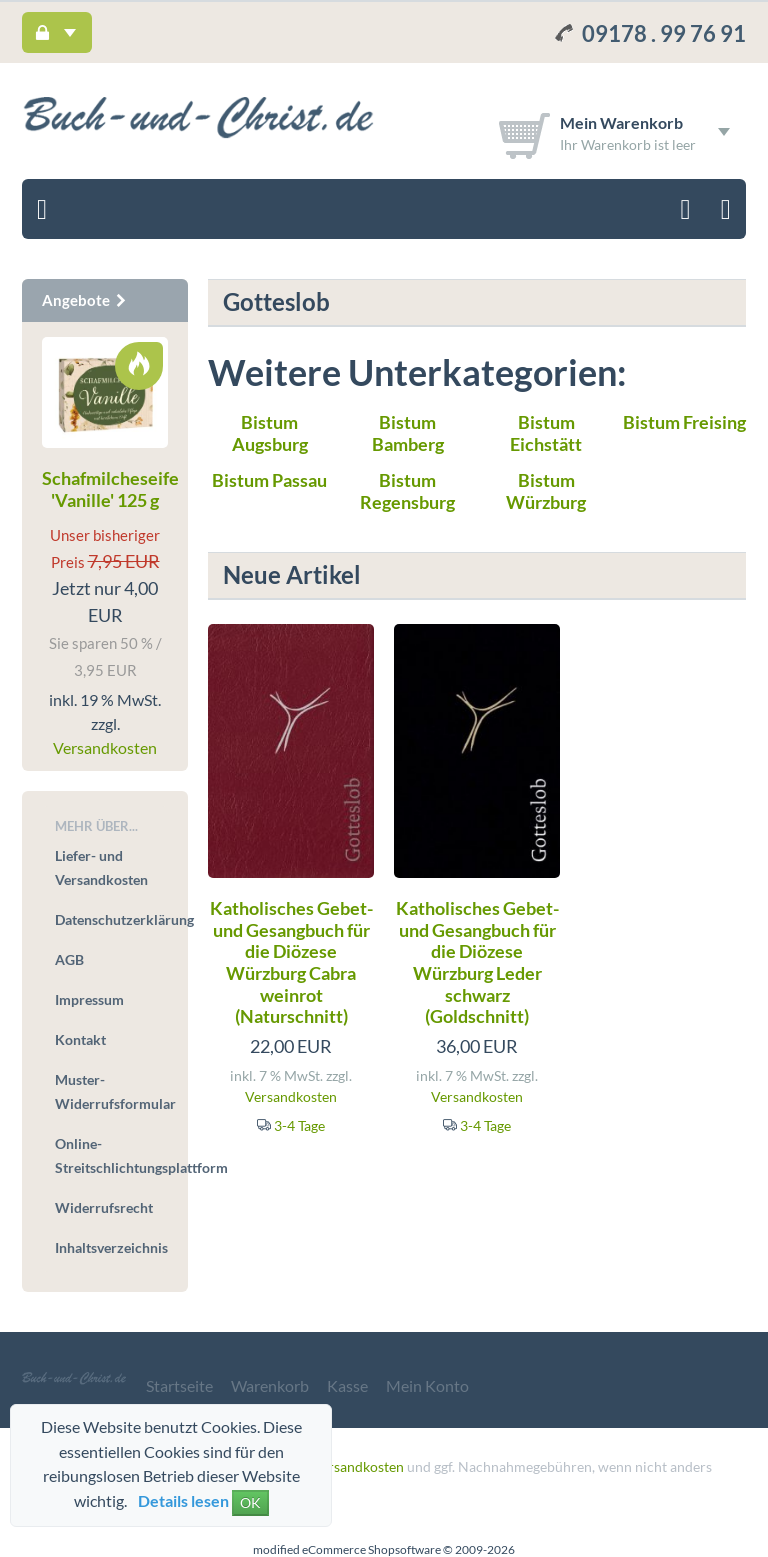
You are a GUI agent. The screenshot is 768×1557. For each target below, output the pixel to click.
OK (250, 1502)
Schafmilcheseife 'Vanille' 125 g (110, 489)
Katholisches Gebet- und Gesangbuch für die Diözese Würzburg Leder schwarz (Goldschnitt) (477, 962)
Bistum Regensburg (407, 491)
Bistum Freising (684, 422)
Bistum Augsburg (270, 433)
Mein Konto (427, 1385)
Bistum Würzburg (546, 491)
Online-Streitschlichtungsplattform (111, 1155)
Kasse (347, 1385)
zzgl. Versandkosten (343, 1466)
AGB (69, 959)
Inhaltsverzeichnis (111, 1247)
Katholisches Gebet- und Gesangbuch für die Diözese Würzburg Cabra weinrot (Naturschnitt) (291, 962)
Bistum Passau (269, 480)
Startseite (179, 1385)
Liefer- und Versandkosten (101, 867)
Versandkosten (291, 1096)
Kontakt (80, 1039)
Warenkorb (270, 1385)
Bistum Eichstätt (546, 433)
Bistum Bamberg (408, 433)
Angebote (85, 300)
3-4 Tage (299, 1125)
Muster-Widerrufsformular (111, 1091)
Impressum (89, 999)
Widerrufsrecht (104, 1207)
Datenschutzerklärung (111, 919)
